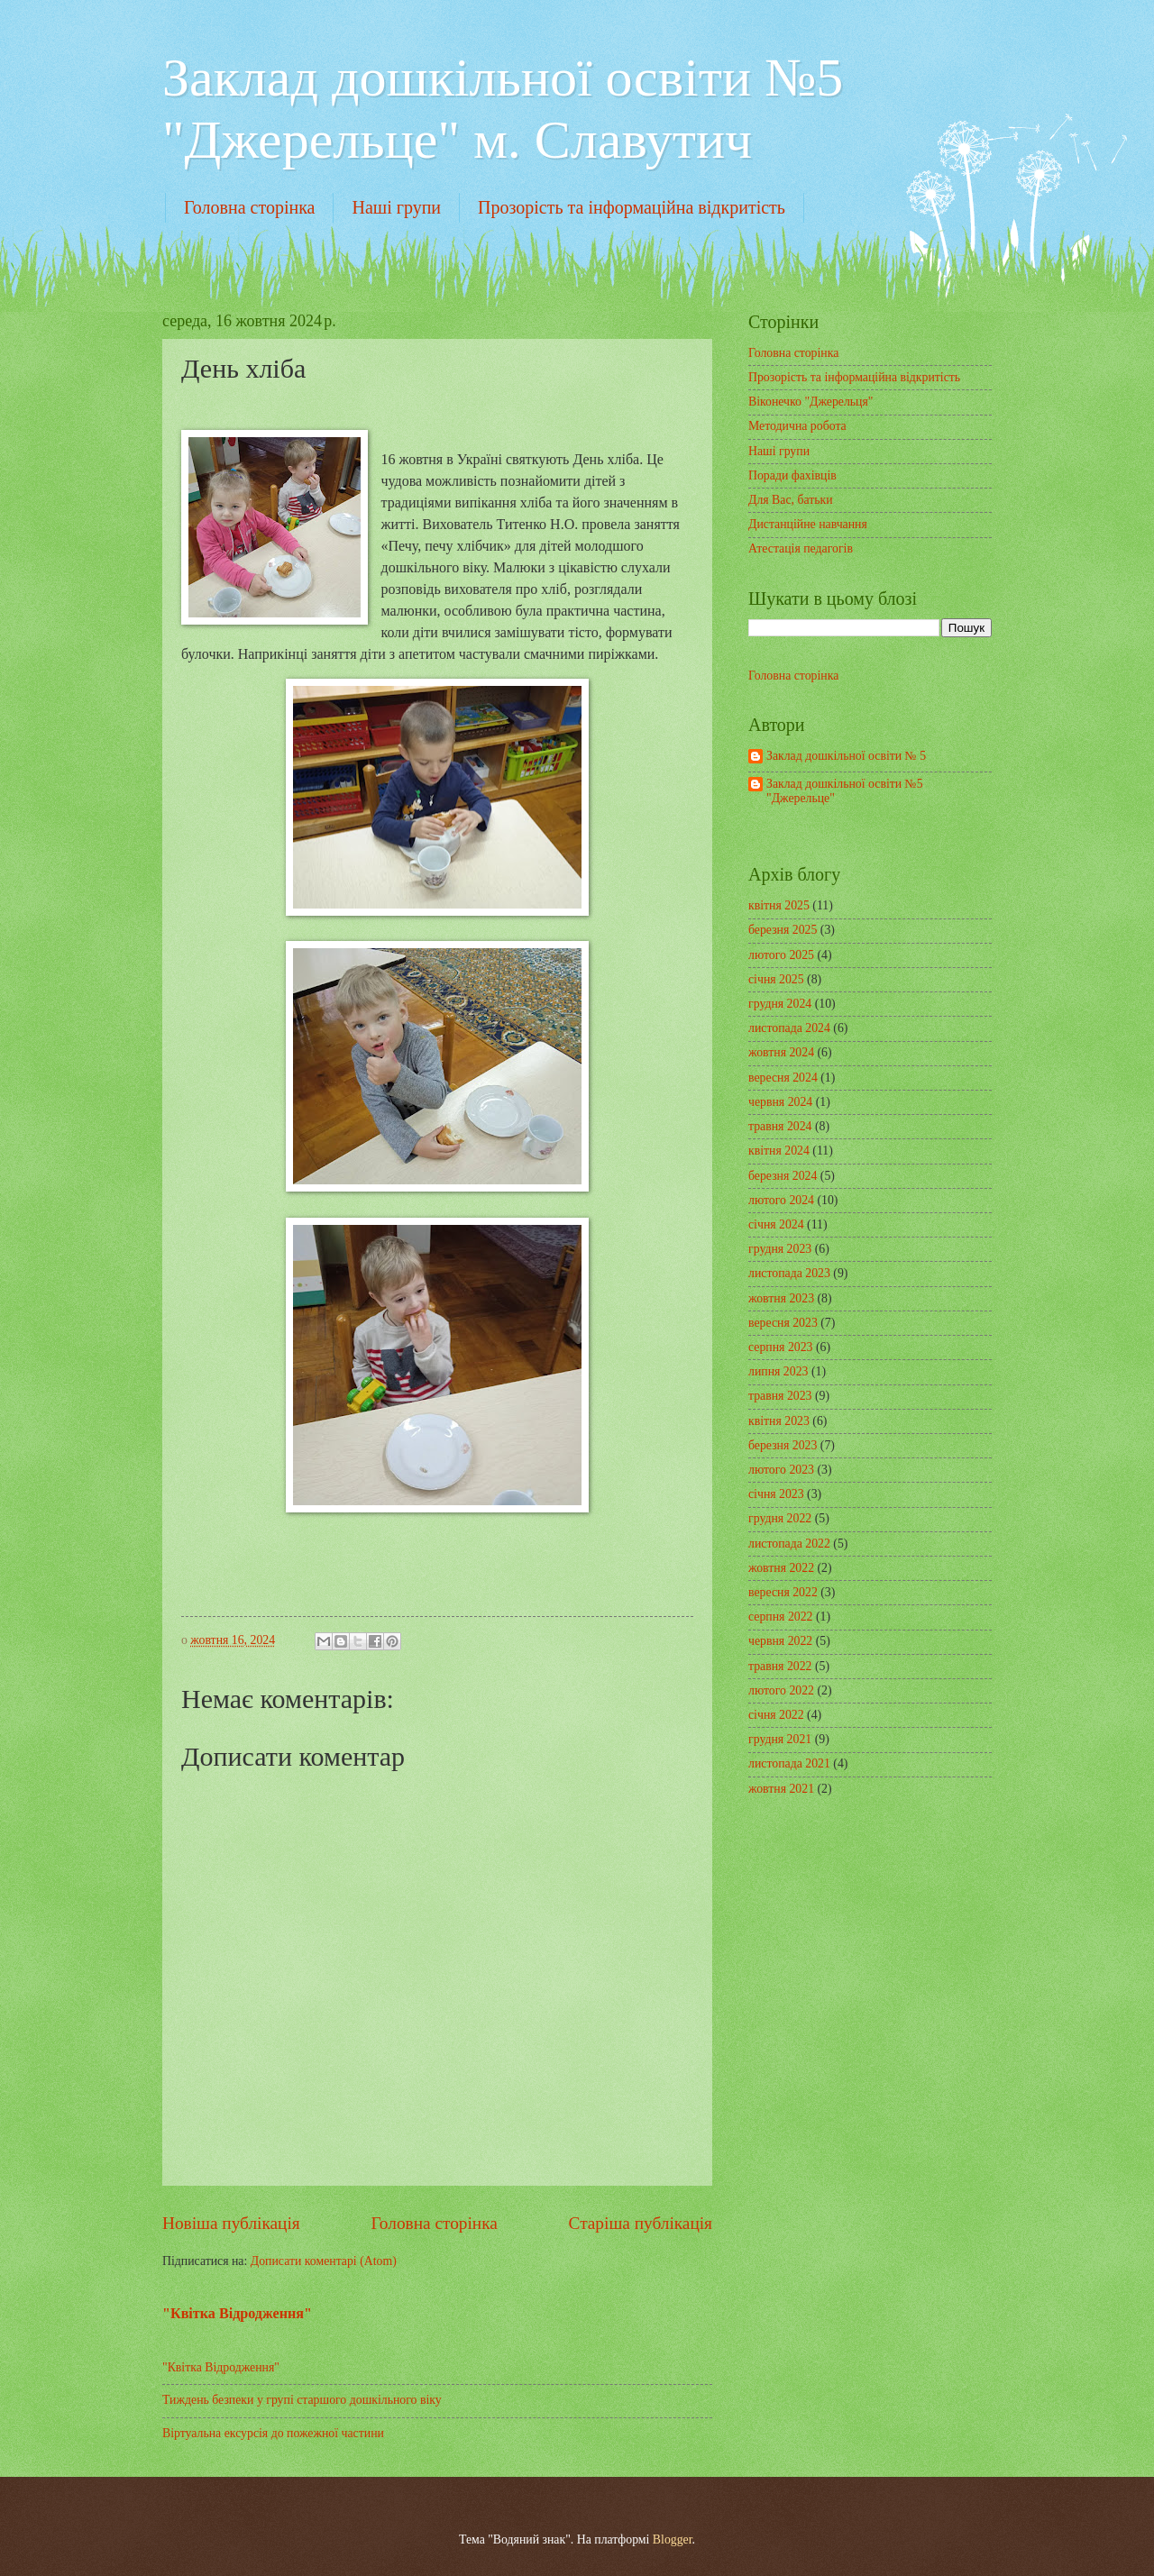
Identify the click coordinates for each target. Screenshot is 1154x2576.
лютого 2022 (781, 1690)
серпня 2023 (780, 1347)
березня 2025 (782, 929)
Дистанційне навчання (807, 524)
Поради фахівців (792, 475)
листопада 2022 (789, 1543)
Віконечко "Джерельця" (810, 401)
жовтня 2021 (781, 1788)
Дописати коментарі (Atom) (324, 2261)
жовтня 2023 (781, 1298)
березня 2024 (782, 1176)
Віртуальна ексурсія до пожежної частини (273, 2433)
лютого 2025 (781, 955)
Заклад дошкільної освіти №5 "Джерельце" (844, 791)
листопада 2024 (789, 1028)
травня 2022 (780, 1666)
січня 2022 (776, 1715)
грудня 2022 (779, 1518)
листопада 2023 (789, 1273)
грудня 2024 (779, 1003)
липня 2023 (778, 1371)
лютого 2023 (781, 1469)
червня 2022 (780, 1641)
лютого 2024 (781, 1200)
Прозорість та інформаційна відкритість (631, 207)
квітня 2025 (779, 905)
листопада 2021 (789, 1763)
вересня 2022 (783, 1592)
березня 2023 (782, 1445)
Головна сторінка (249, 207)
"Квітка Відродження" (237, 2313)
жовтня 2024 (781, 1052)
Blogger (672, 2539)
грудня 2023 (779, 1249)
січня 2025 (776, 979)
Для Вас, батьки (790, 500)
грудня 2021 (779, 1739)
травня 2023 (780, 1395)
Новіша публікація (231, 2223)
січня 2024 (776, 1224)
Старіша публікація (641, 2223)
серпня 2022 (780, 1616)
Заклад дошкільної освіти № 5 (846, 756)
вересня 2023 (783, 1322)
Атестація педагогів (800, 548)
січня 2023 (776, 1494)
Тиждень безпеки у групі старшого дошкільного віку (302, 2400)
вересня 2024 (783, 1077)
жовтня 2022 (781, 1568)
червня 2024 (780, 1102)
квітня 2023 (779, 1421)
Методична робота (797, 426)
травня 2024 (780, 1126)
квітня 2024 (779, 1150)
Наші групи (396, 207)
